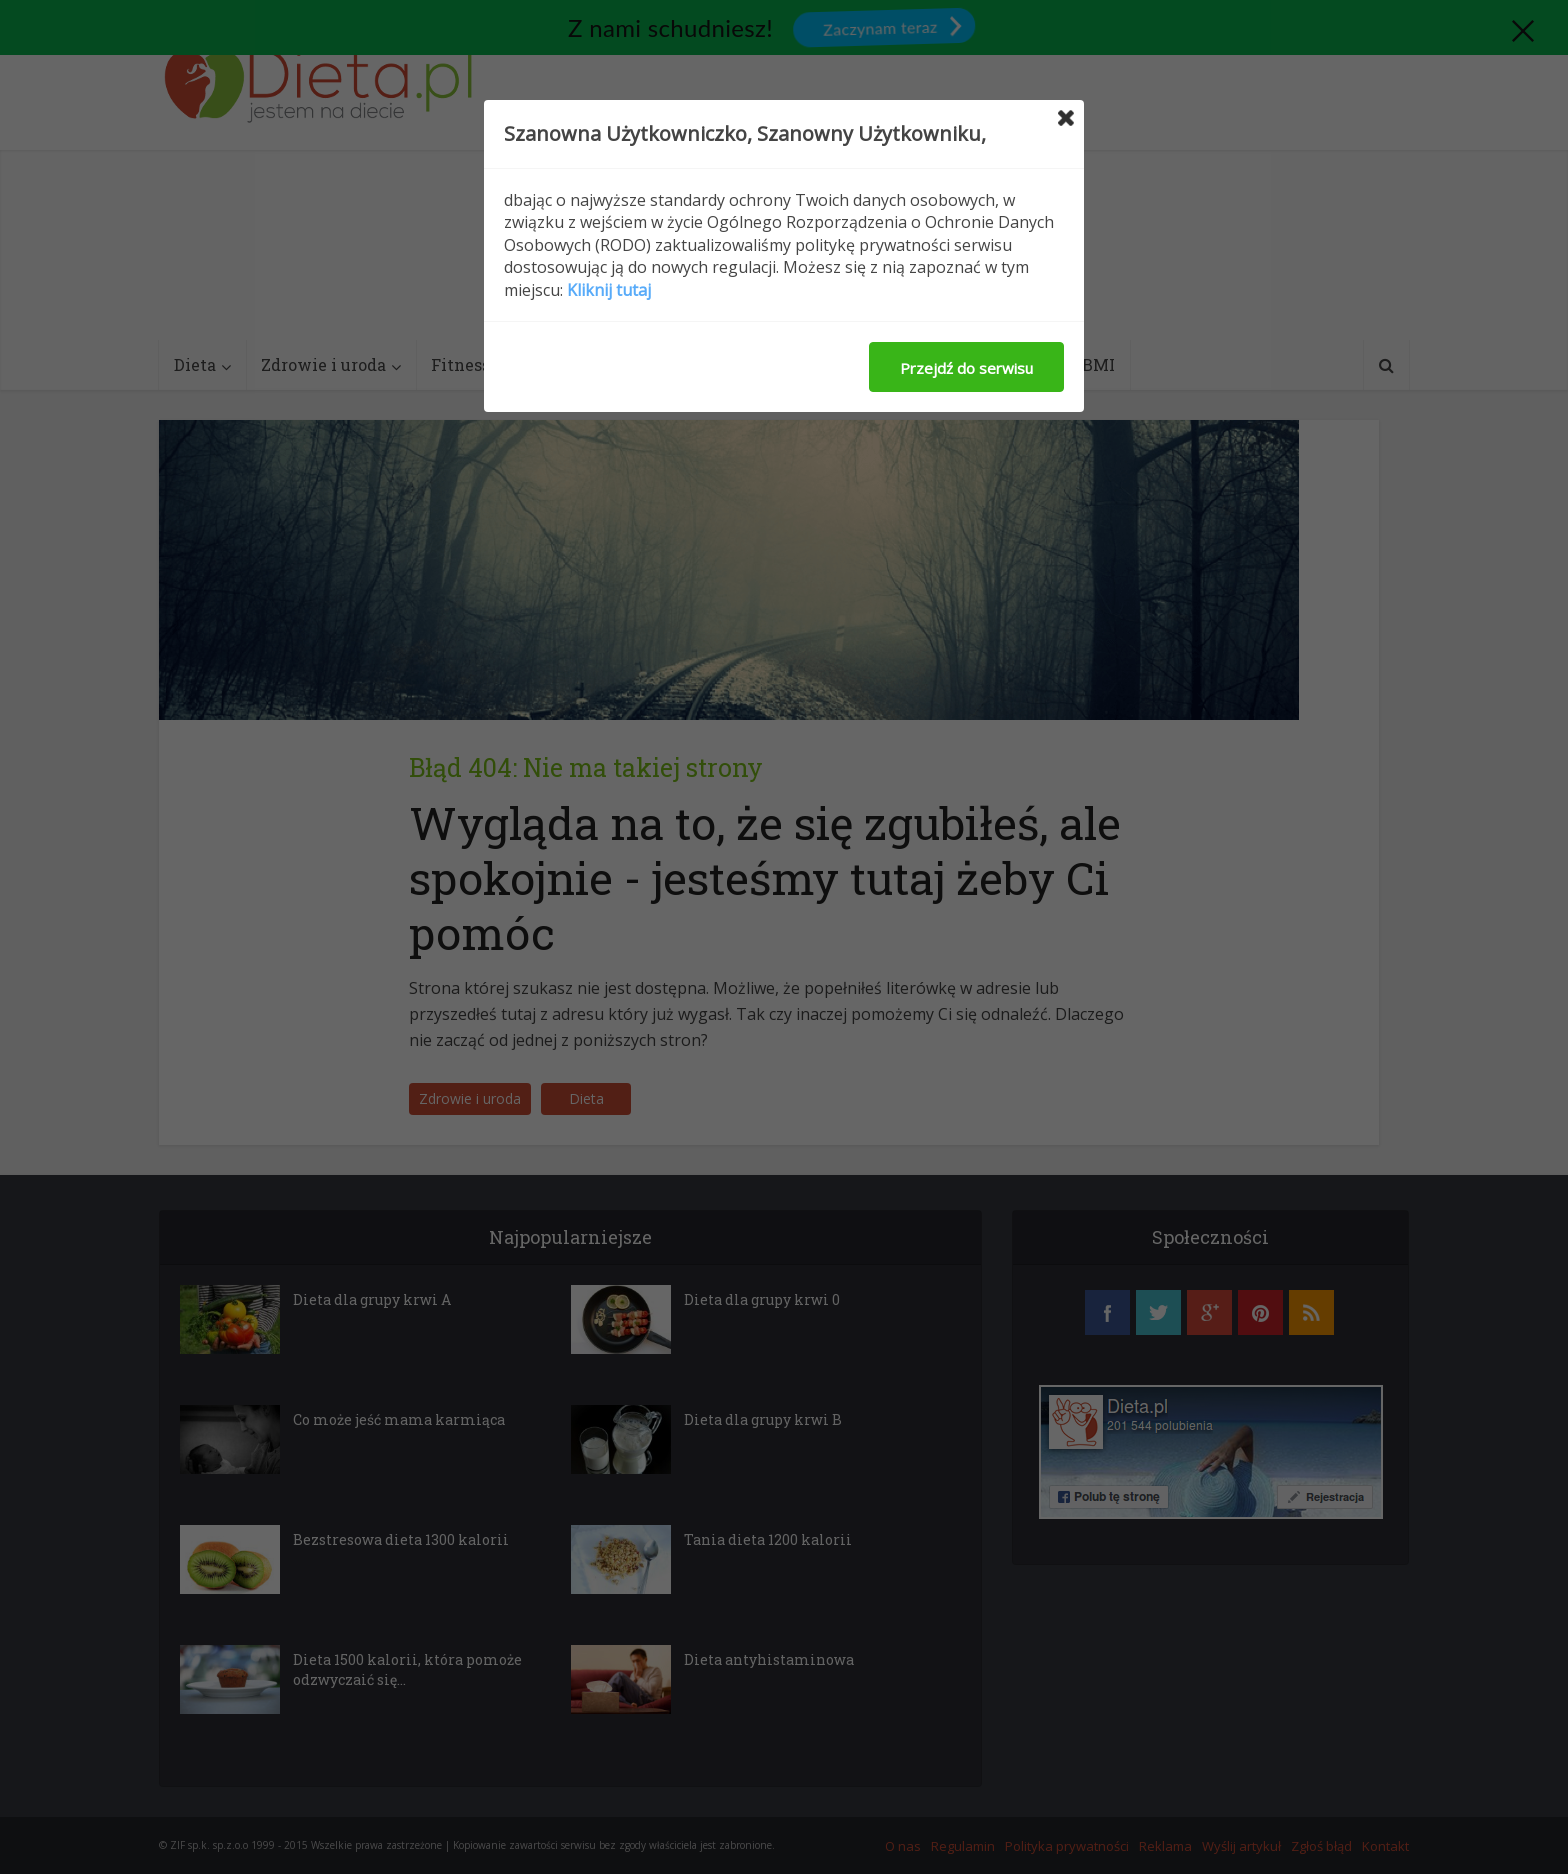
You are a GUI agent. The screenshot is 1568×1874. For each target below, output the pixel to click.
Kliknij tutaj (609, 290)
